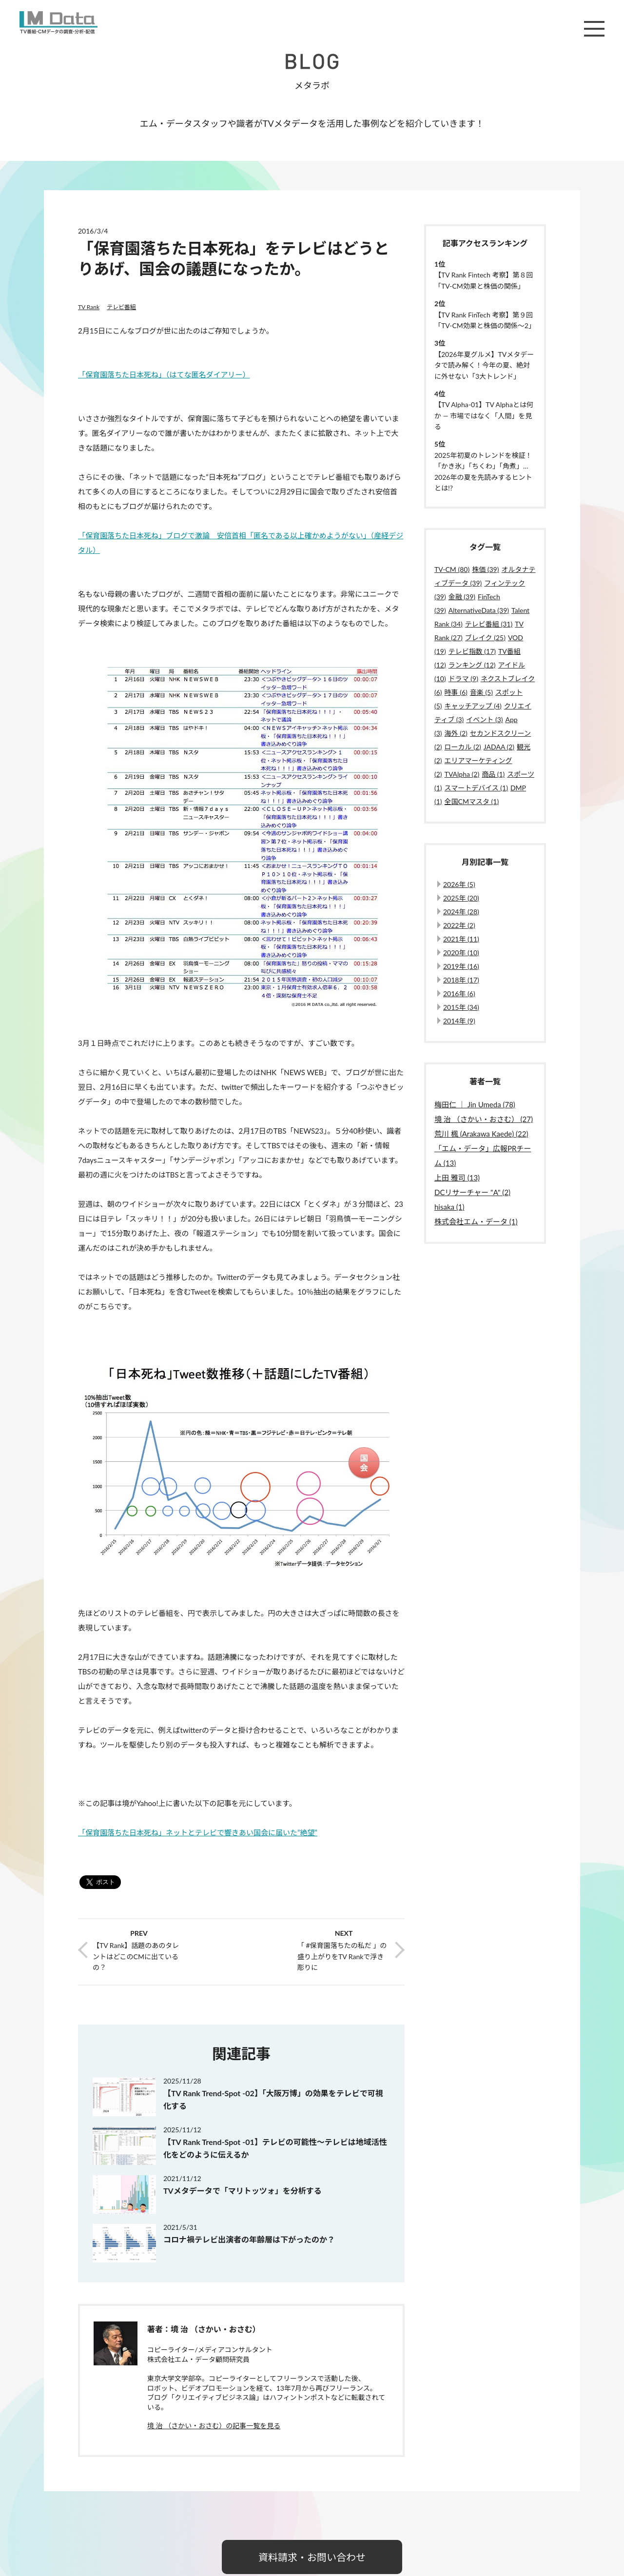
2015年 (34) (461, 1007)
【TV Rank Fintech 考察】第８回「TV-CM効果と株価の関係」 (483, 280)
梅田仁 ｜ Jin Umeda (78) (474, 1104)
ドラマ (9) (463, 678)
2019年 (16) (461, 966)
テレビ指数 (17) (472, 651)
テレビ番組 (121, 307)
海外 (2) (456, 733)
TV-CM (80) (451, 569)
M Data (59, 22)
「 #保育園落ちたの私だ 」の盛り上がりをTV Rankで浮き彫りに (342, 1956)
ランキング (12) (472, 665)
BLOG (312, 61)
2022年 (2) (459, 925)
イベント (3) (484, 719)
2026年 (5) (459, 884)
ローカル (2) (463, 747)
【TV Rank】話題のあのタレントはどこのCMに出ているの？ (136, 1956)
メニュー (594, 29)
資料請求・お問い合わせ (312, 2557)
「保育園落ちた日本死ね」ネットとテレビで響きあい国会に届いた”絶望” (197, 1832)
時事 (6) (456, 692)
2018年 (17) (461, 980)
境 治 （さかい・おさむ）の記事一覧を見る (213, 2425)
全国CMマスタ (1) (472, 801)
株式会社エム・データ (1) (476, 1221)
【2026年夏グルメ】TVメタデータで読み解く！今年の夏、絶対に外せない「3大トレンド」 (484, 365)
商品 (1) (493, 774)
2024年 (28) (461, 911)
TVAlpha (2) (462, 774)
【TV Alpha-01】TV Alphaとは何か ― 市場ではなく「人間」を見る (483, 415)
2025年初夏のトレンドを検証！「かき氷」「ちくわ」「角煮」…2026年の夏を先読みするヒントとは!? (483, 471)
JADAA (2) (499, 747)
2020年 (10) (461, 952)
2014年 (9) (459, 1021)
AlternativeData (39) (478, 610)
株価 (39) (485, 569)
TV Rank (88, 307)
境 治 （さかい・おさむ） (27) (483, 1119)
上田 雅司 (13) (457, 1177)
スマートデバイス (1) (476, 788)
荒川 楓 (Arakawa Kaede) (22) (481, 1133)
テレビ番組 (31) (488, 624)
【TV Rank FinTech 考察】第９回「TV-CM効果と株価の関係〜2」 (484, 320)
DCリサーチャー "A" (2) (472, 1192)
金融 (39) (461, 596)
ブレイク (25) (485, 637)
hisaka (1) (449, 1206)
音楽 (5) (481, 692)
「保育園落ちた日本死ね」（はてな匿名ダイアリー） (164, 374)
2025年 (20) (461, 898)
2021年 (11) (461, 939)
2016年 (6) (459, 993)
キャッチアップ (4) (473, 706)
